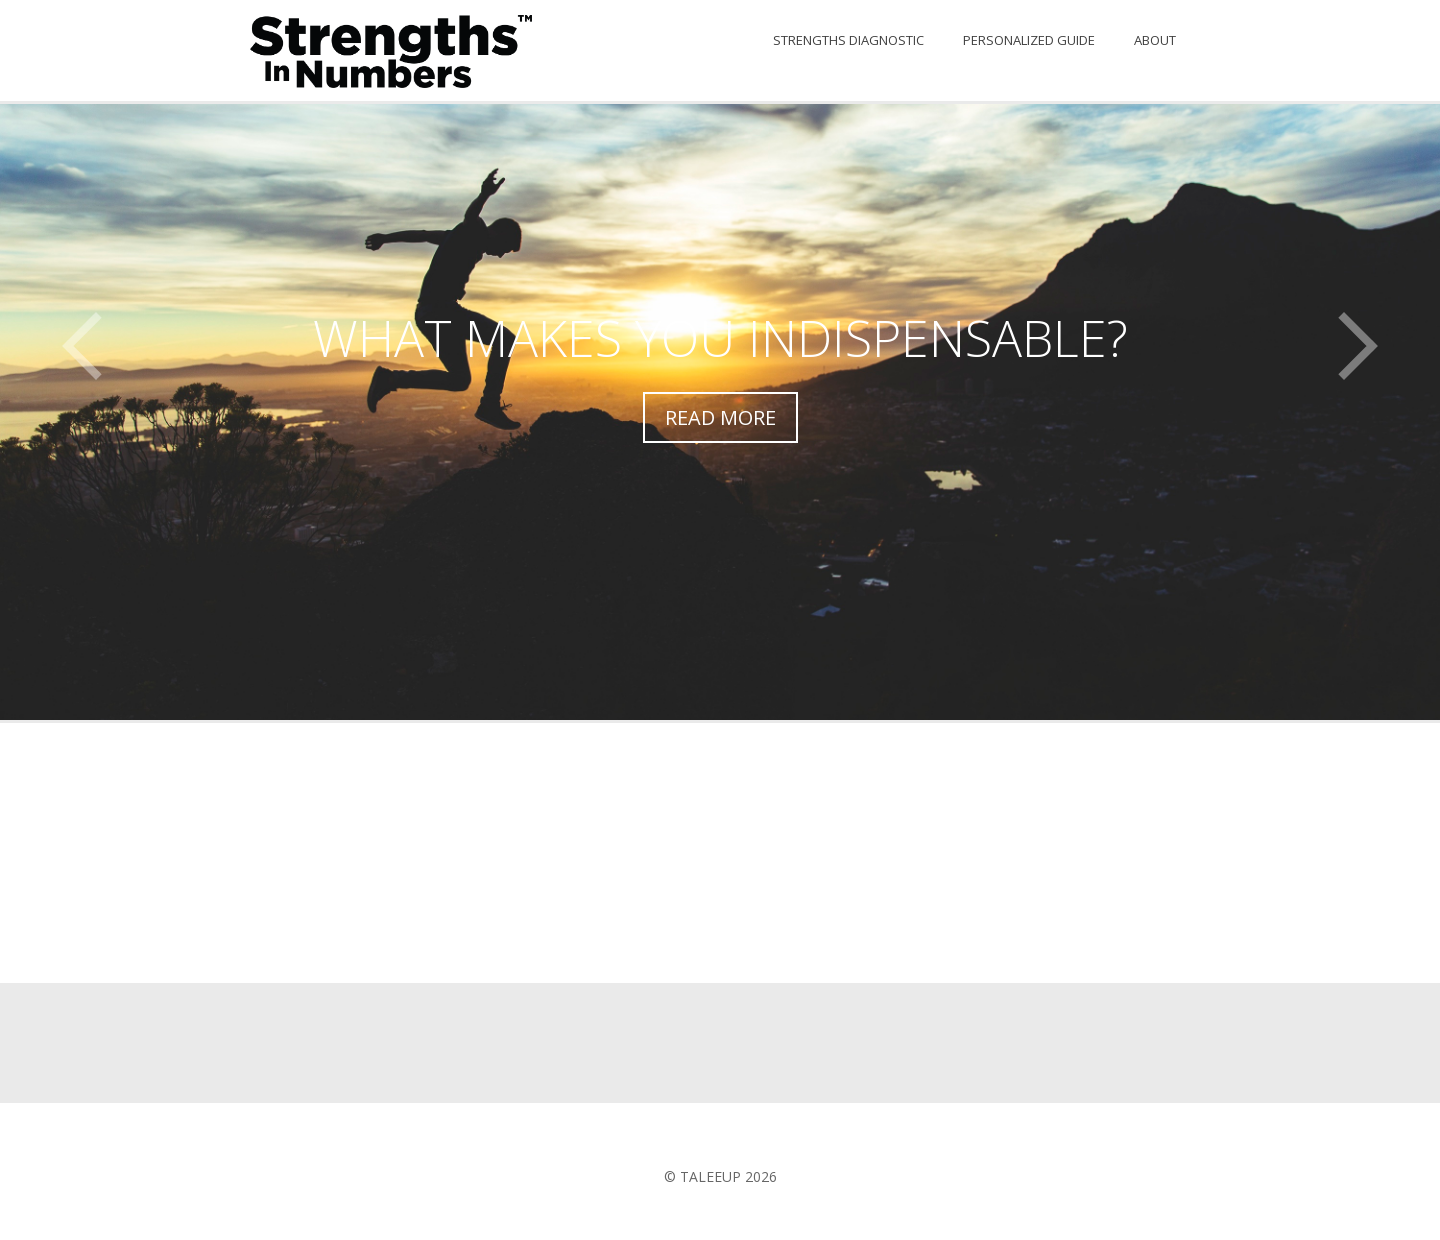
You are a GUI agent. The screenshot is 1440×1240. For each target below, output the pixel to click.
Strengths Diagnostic (848, 40)
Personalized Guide (1029, 40)
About (1155, 40)
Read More (720, 417)
